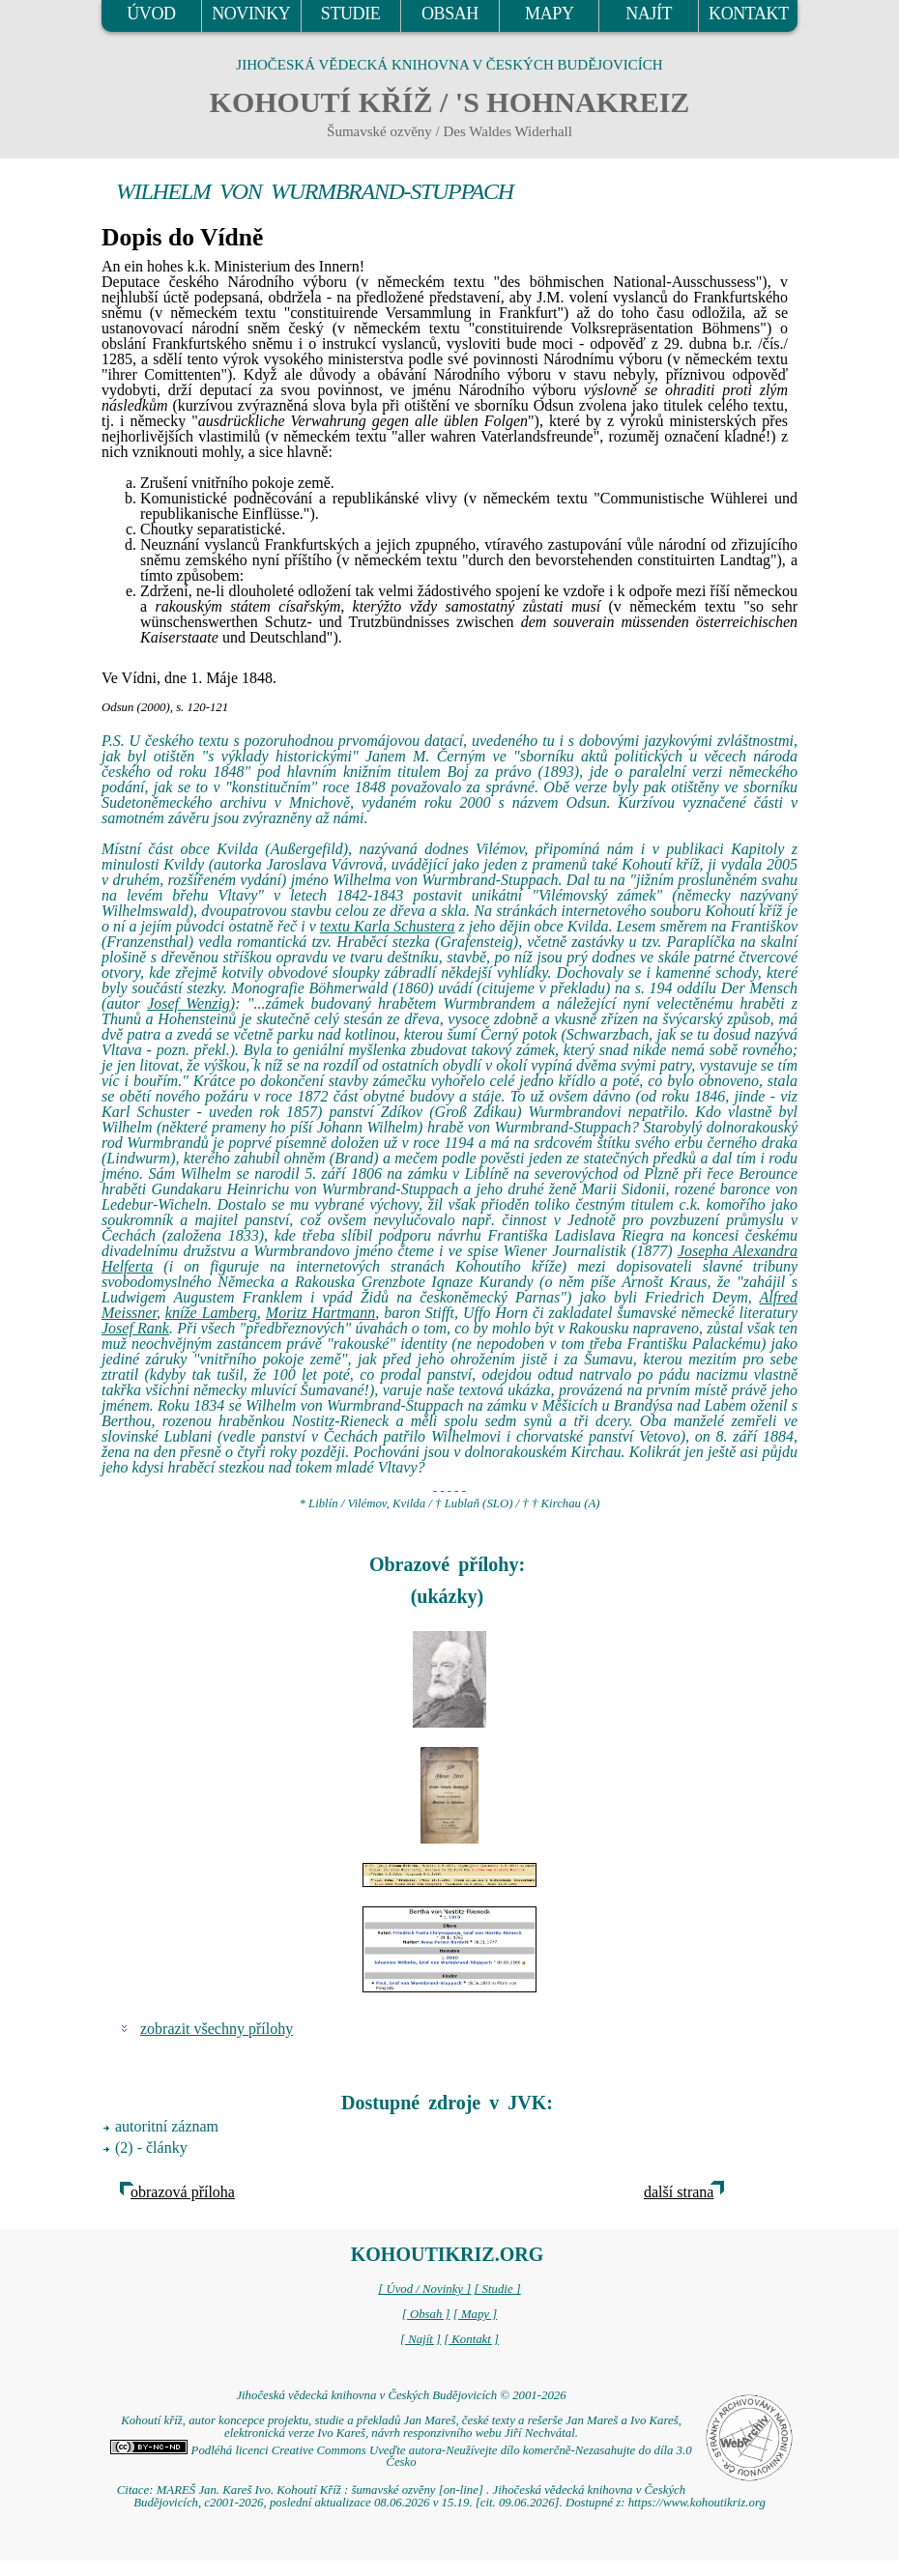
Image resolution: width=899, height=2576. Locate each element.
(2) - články (151, 2147)
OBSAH (449, 13)
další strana (678, 2192)
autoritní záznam (166, 2126)
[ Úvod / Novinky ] (424, 2289)
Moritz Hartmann (320, 1312)
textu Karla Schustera (387, 926)
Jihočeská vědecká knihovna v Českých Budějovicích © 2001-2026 (401, 2395)
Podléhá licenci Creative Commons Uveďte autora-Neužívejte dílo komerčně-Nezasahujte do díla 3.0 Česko (400, 2457)
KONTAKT (749, 13)
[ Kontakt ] (471, 2339)
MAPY (549, 13)
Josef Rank (135, 1328)
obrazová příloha (182, 2192)
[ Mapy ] (475, 2314)
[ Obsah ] (426, 2314)
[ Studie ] (497, 2289)
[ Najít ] (420, 2339)
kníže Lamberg (211, 1312)
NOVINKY (251, 13)
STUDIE (351, 13)
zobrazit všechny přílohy (216, 2028)
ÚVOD (151, 13)
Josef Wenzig (188, 1003)
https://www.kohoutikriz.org (697, 2502)
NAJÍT (648, 13)
